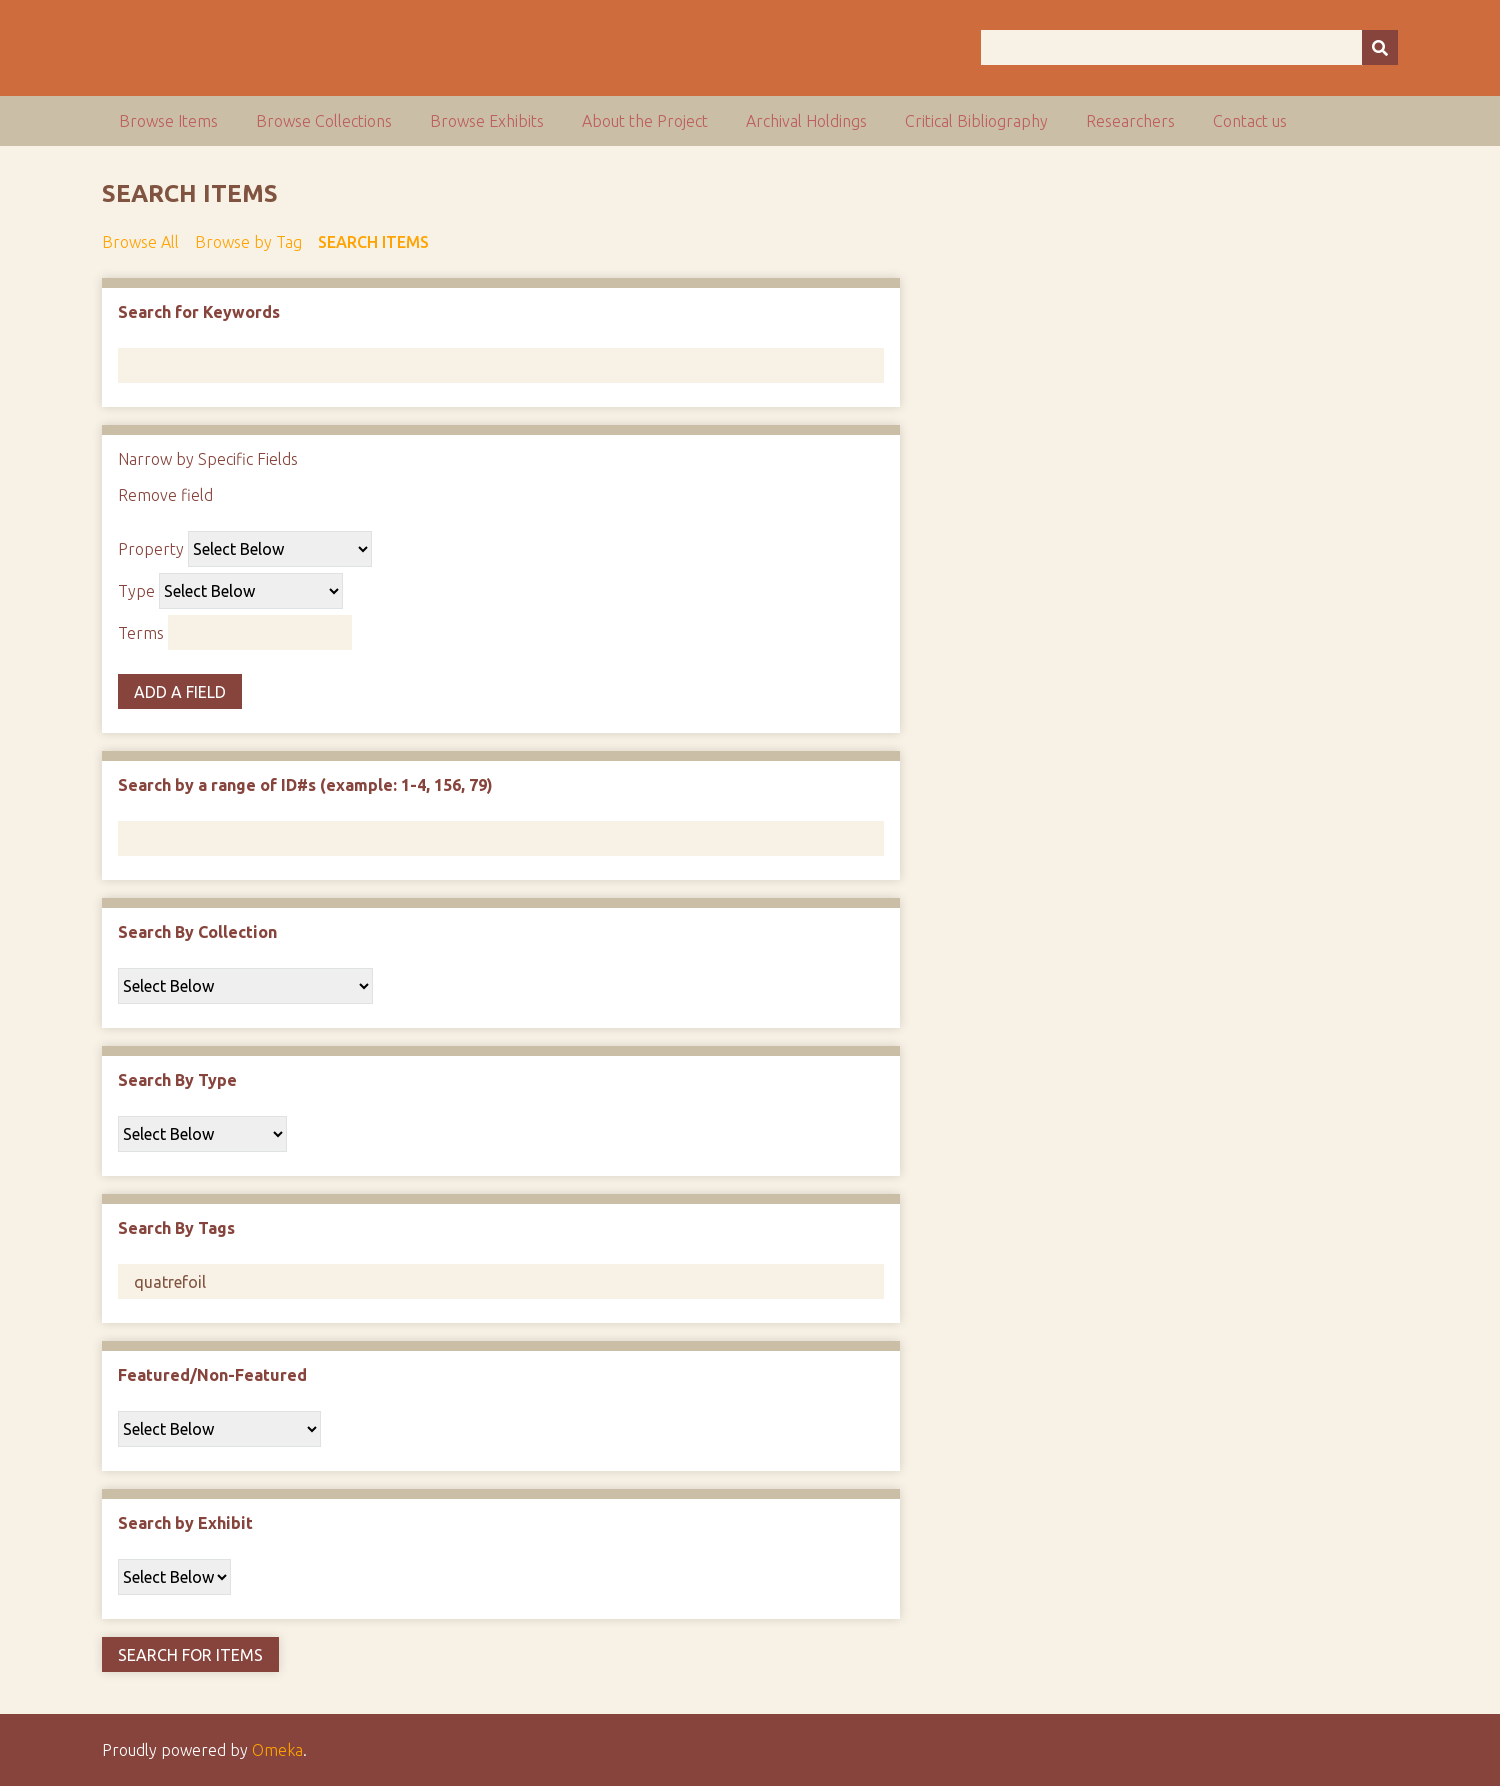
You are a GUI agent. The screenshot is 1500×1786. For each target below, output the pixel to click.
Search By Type (177, 1080)
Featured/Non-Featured (212, 1375)
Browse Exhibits (487, 121)
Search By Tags (176, 1228)
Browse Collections (324, 121)
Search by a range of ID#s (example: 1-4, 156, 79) (305, 785)
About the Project (645, 121)
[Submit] (1380, 47)
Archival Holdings (806, 121)
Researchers (1130, 121)
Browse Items (168, 121)
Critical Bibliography (976, 121)
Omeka (277, 1750)
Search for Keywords (199, 312)
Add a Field (180, 692)
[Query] (1190, 47)
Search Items (373, 242)
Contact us (1250, 121)
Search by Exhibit (185, 1523)
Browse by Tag (248, 242)
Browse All (140, 242)
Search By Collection (197, 932)
